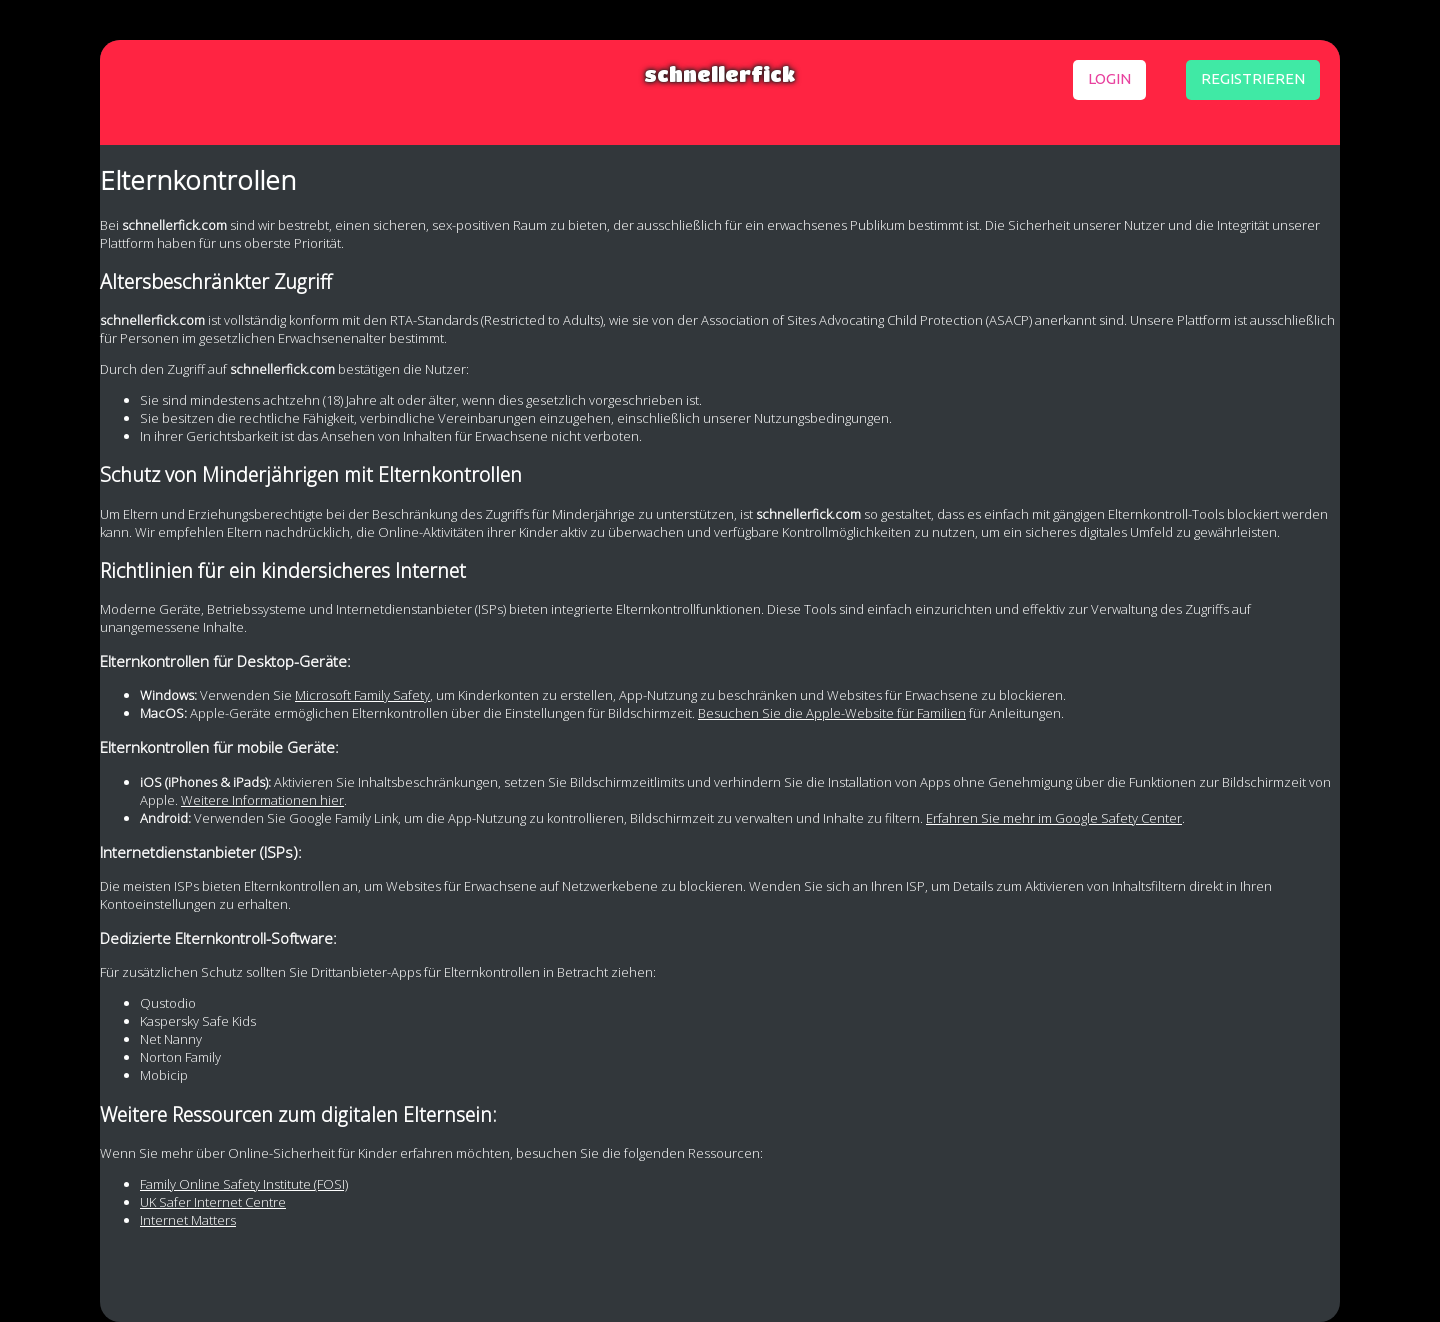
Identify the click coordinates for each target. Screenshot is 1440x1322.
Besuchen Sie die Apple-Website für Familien (832, 713)
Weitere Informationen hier (262, 800)
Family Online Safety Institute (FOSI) (244, 1184)
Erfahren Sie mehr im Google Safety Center (1054, 818)
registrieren (1253, 78)
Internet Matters (188, 1220)
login (1109, 78)
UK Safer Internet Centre (213, 1202)
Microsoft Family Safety (362, 695)
